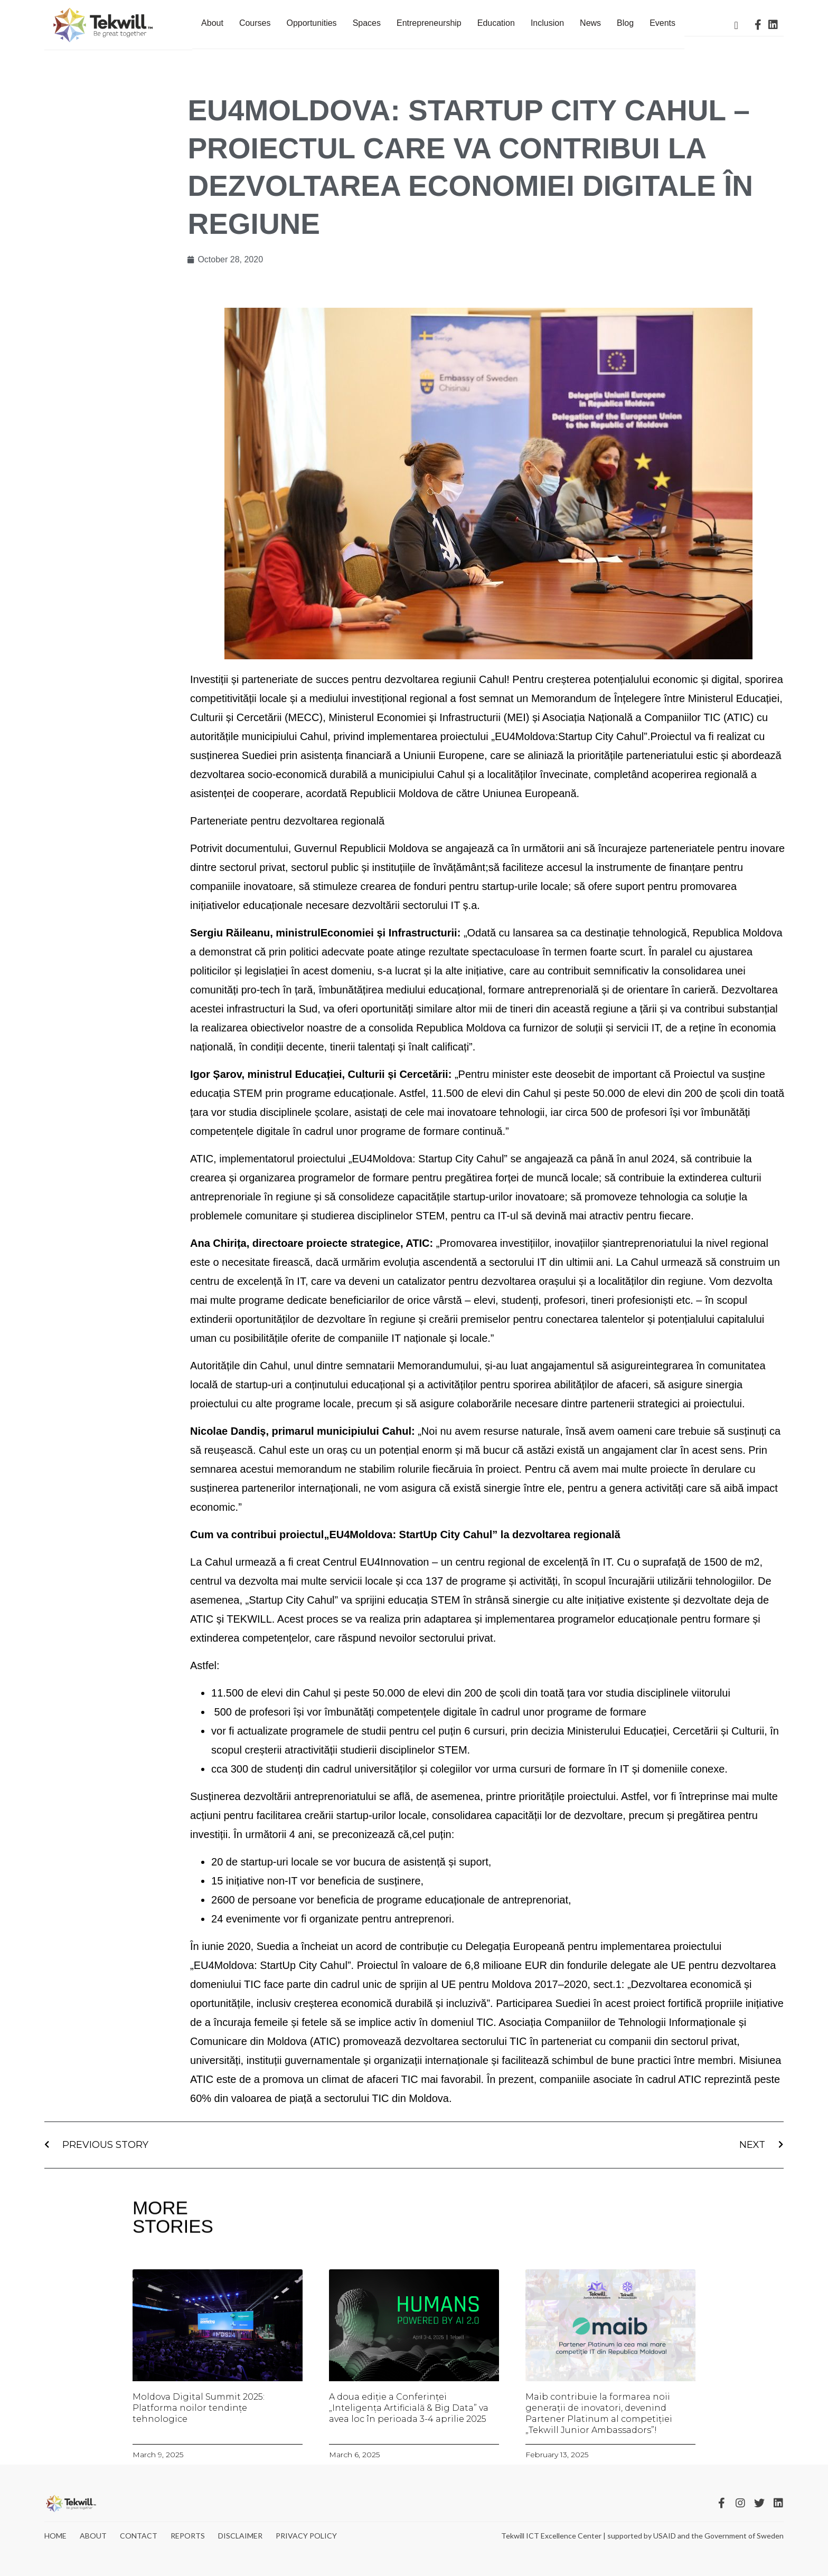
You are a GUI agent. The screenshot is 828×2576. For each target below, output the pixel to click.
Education (496, 22)
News (590, 22)
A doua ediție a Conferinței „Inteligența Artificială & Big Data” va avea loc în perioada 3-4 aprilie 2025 (408, 2408)
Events (662, 22)
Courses (255, 22)
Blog (625, 22)
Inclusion (547, 22)
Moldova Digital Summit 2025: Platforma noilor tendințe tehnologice (199, 2408)
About (212, 22)
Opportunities (311, 22)
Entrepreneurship (429, 22)
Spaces (367, 22)
